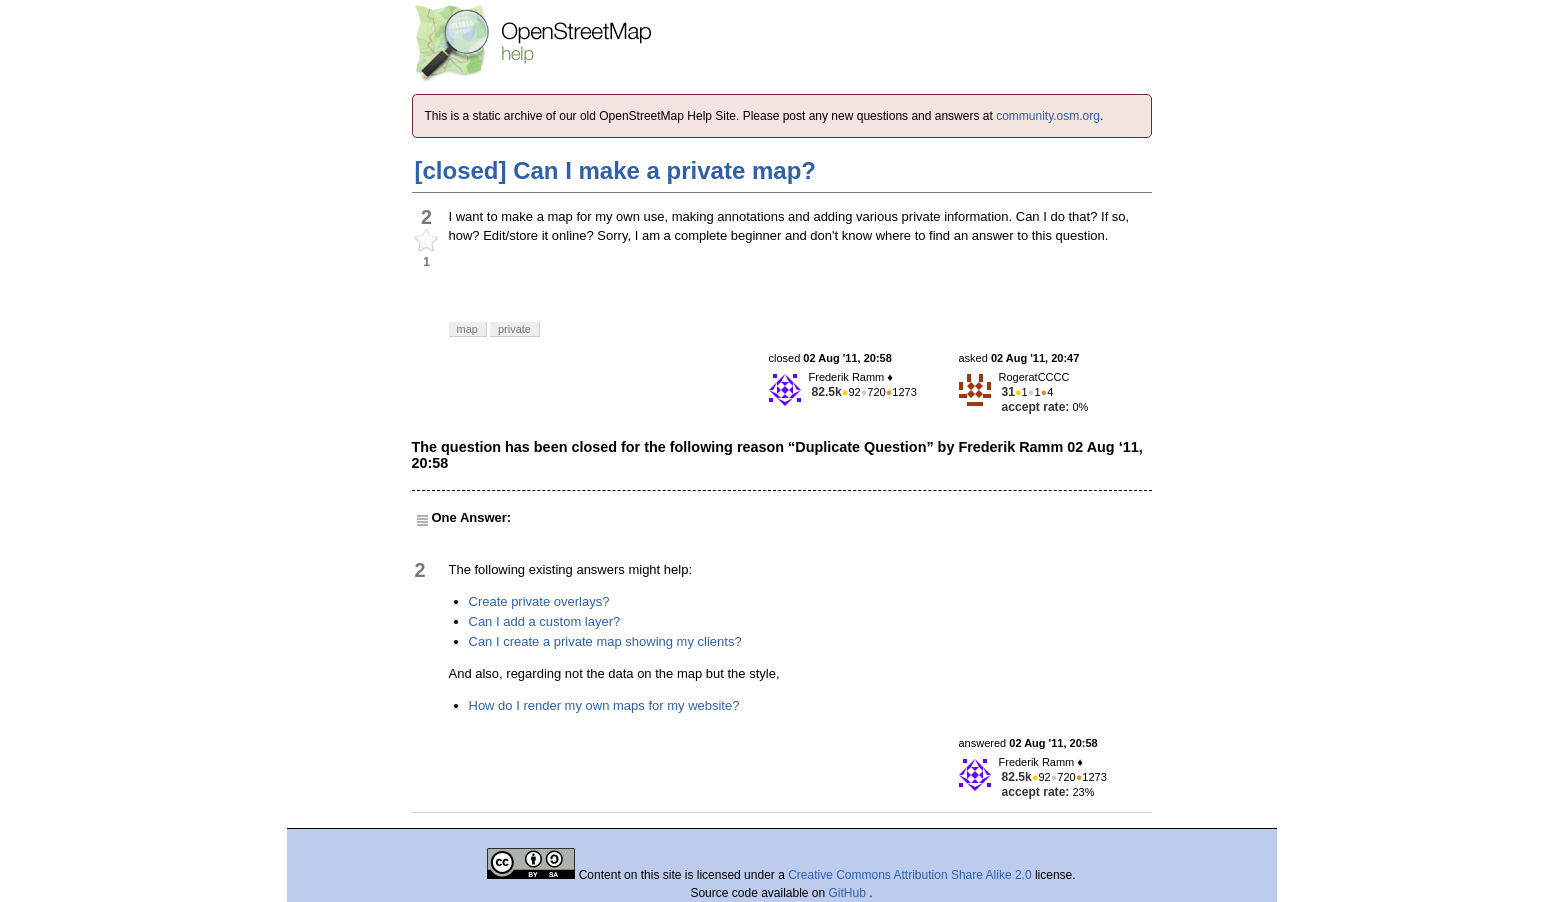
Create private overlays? (539, 601)
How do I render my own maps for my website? (604, 705)
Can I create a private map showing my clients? (605, 641)
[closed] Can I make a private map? (615, 170)
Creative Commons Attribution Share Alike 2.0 (909, 875)
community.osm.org (1048, 116)
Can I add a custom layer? (545, 621)
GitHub (849, 893)
